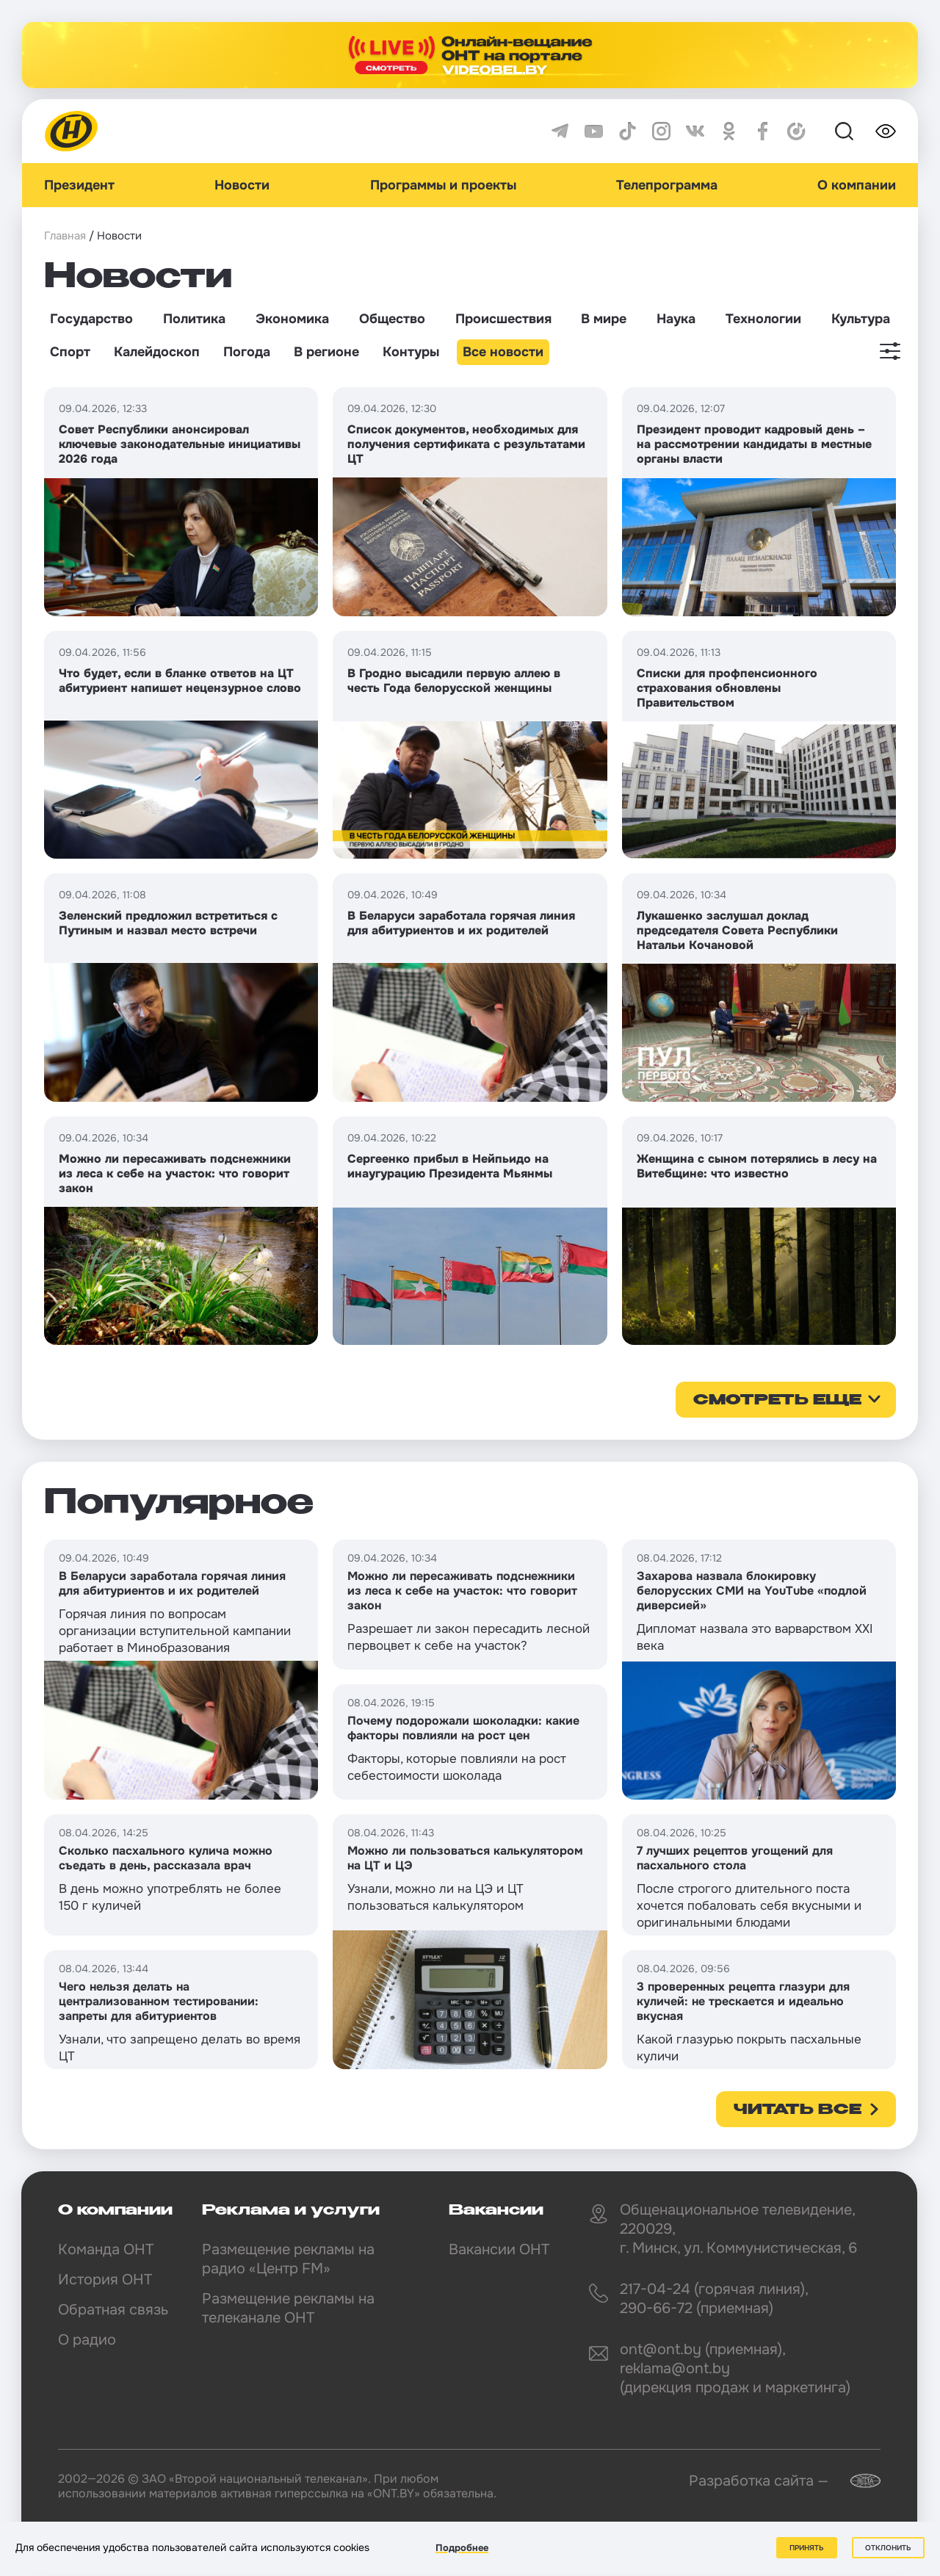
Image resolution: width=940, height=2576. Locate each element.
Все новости (503, 352)
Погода (246, 352)
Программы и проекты (443, 185)
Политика (194, 319)
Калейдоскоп (157, 352)
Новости (242, 185)
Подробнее (461, 2547)
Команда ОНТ (105, 2249)
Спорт (70, 352)
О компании (856, 185)
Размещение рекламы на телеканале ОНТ (288, 2308)
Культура (860, 319)
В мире (603, 319)
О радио (87, 2340)
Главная (65, 235)
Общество (392, 319)
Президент (79, 185)
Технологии (763, 319)
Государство (91, 319)
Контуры (411, 352)
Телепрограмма (666, 185)
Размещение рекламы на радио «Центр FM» (288, 2259)
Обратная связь (113, 2310)
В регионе (326, 352)
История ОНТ (105, 2279)
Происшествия (503, 319)
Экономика (292, 319)
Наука (676, 319)
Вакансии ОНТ (499, 2249)
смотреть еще (777, 1400)
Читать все (797, 2110)
